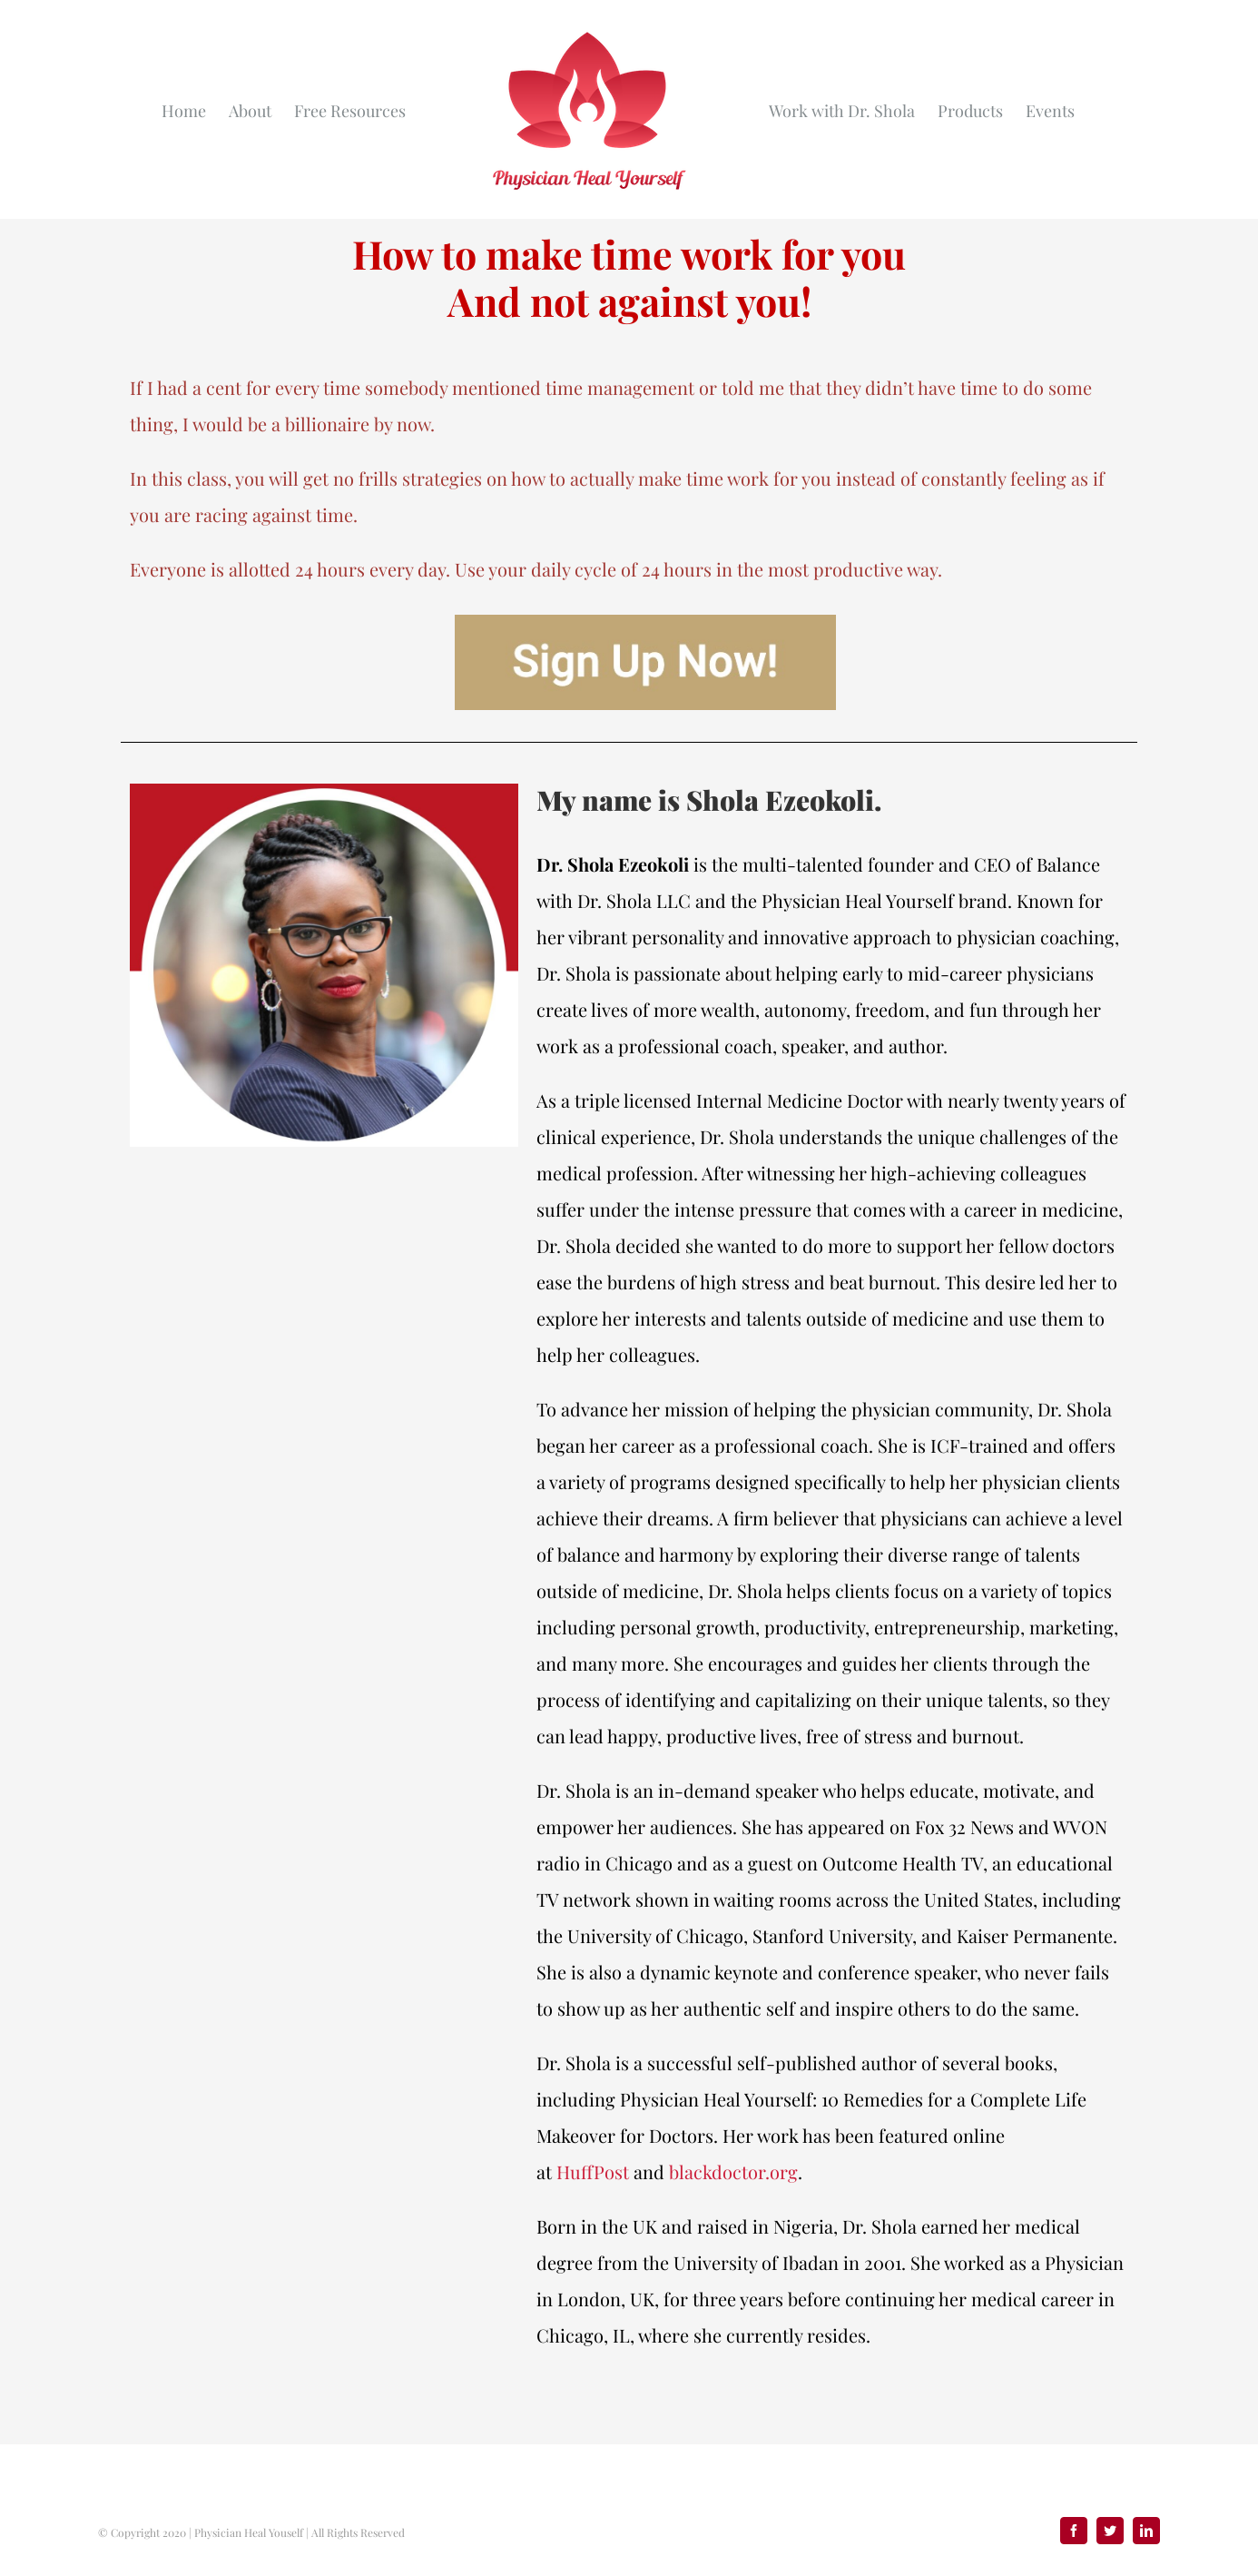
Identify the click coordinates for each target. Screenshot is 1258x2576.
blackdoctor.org (733, 2171)
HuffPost (592, 2171)
